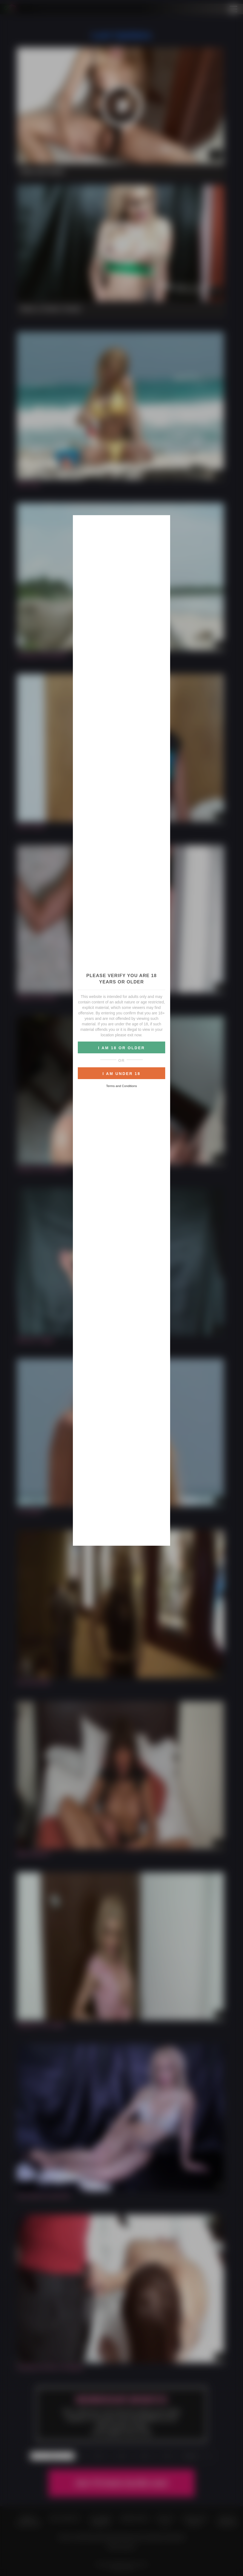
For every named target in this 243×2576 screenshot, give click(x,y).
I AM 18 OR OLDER (121, 1048)
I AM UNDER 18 (121, 1073)
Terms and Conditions (121, 1086)
